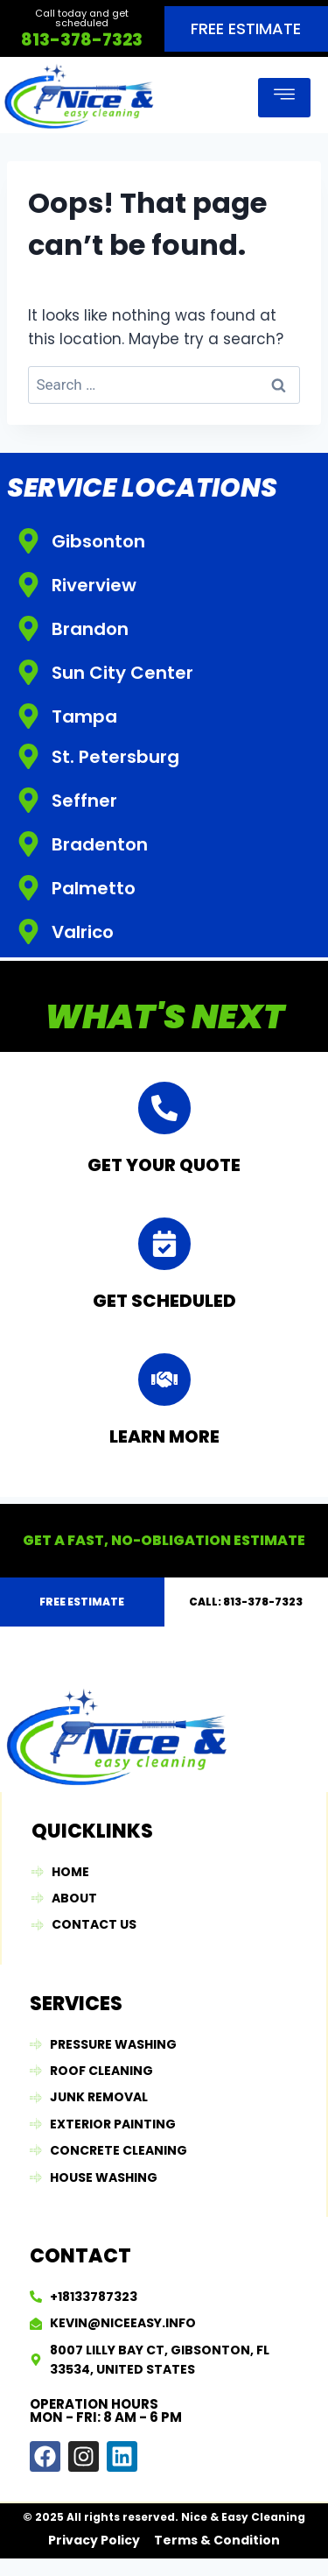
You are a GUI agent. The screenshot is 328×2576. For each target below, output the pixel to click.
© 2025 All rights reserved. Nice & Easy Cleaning (164, 2516)
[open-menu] (284, 97)
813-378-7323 (82, 40)
